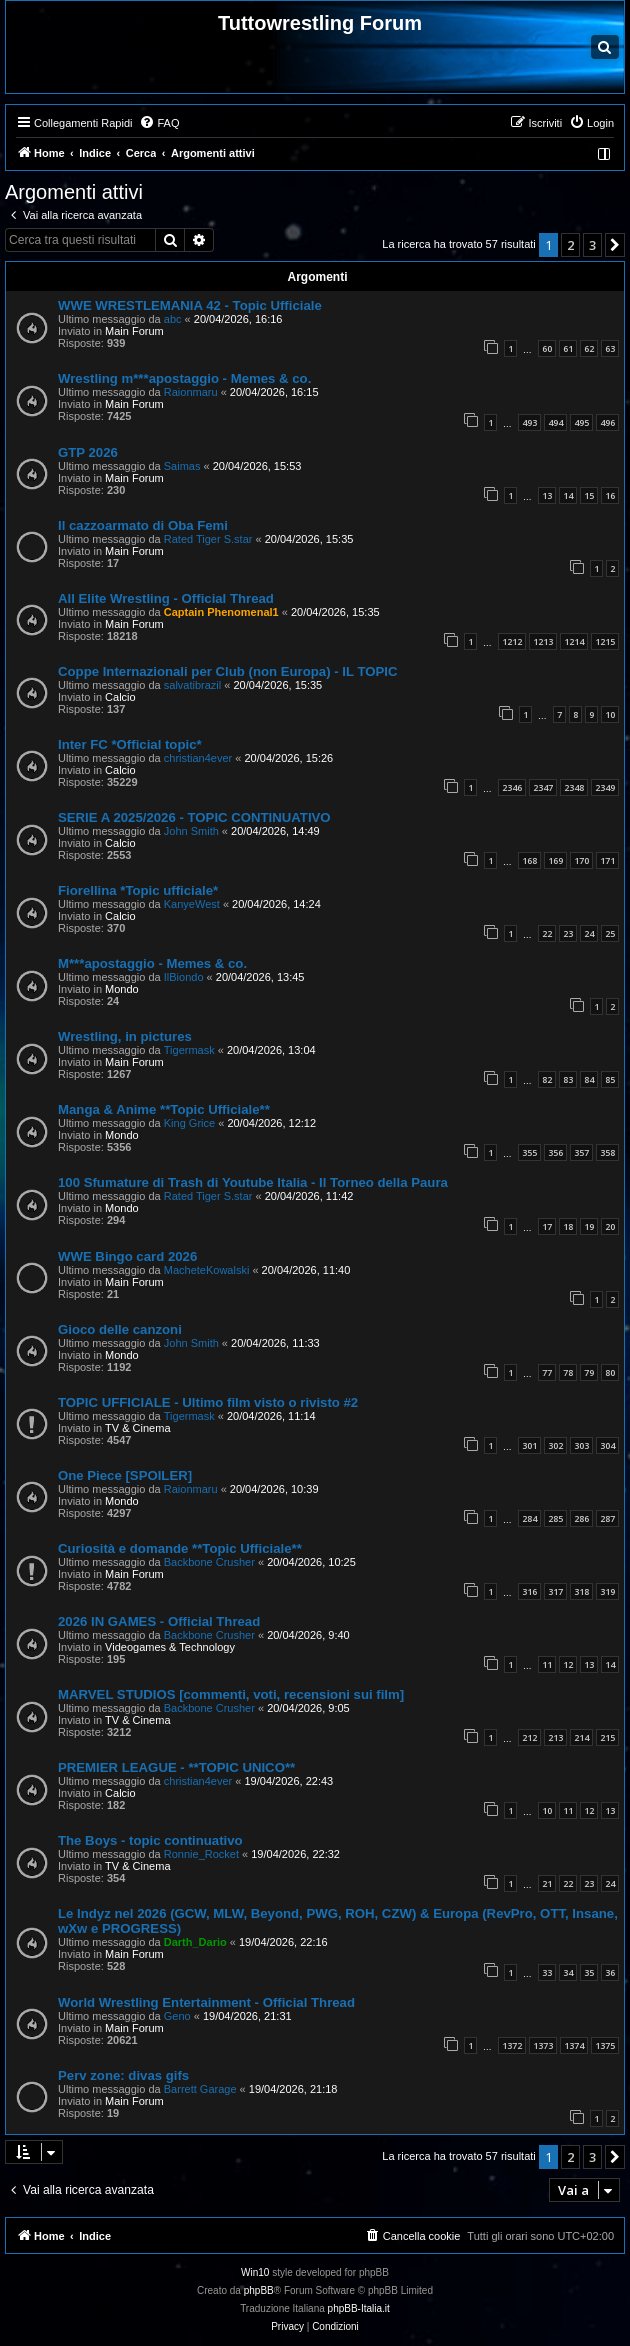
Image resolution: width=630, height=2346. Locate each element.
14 (568, 495)
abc (173, 319)
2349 (605, 787)
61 (568, 348)
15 (589, 495)
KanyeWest (192, 904)
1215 (605, 641)
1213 (543, 641)
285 (555, 1518)
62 (589, 348)
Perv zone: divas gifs (123, 2075)
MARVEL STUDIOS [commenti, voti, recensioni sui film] (231, 1694)
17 (547, 1226)
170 (581, 860)
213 (555, 1737)
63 (610, 348)
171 (607, 860)
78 (568, 1372)
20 (610, 1226)
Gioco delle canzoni (120, 1329)
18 (568, 1226)
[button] (615, 245)
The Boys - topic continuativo (150, 1840)
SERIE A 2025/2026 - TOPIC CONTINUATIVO (194, 817)
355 (529, 1152)
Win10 (255, 2272)
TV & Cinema (137, 1428)
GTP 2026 (88, 452)
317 (555, 1591)
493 (529, 422)
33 (547, 1972)
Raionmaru (191, 392)
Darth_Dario (195, 1942)
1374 (574, 2045)
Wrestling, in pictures (125, 1036)
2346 (512, 787)
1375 (605, 2045)
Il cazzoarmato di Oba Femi (143, 525)
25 (610, 933)
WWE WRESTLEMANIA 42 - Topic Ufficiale (190, 305)
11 (547, 1664)
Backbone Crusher (209, 1562)
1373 (543, 2045)
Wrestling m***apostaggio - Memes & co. (184, 378)
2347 (543, 787)
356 (555, 1152)
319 (607, 1591)
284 (529, 1518)
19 (589, 1226)
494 (555, 422)
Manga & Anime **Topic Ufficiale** (164, 1109)
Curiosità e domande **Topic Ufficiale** (180, 1548)
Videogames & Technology (170, 1647)
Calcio (120, 697)
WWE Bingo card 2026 (127, 1256)
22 (547, 933)
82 (547, 1079)
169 (555, 860)
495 (581, 422)
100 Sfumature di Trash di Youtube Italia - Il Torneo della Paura (253, 1182)
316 (529, 1591)
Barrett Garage (200, 2089)
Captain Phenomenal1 (221, 612)
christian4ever (198, 758)
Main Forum (134, 331)
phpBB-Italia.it (359, 2308)
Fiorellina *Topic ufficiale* (138, 890)
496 (607, 422)
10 (610, 714)
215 (607, 1737)
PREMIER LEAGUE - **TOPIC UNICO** (176, 1767)
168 (529, 860)
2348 (574, 787)
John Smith (191, 831)
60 (547, 348)
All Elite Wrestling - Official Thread (166, 598)
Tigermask (189, 1050)
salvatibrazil (192, 685)
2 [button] (570, 245)
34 (568, 1972)
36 (610, 1972)
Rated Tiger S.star (208, 539)
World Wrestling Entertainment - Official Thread (206, 2002)
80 (610, 1372)
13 (547, 495)
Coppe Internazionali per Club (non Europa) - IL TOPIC (227, 671)
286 (581, 1518)
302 (555, 1445)
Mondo (122, 989)
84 (589, 1079)
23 (568, 933)
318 (581, 1591)
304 (607, 1445)
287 (607, 1518)
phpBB (259, 2290)
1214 (574, 641)
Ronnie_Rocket (201, 1854)
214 (581, 1737)
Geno (177, 2016)
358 (607, 1152)
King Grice (189, 1123)
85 (610, 1079)
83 (568, 1079)
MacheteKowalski (207, 1270)
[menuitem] (159, 123)
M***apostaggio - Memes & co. (152, 963)
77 (547, 1372)
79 (589, 1372)
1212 (512, 641)
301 (529, 1445)
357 (581, 1152)
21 (547, 1883)
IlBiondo (184, 977)
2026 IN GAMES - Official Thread (159, 1621)
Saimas (182, 466)
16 (610, 495)
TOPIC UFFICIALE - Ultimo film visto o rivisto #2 (208, 1402)
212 (529, 1737)
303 (581, 1445)
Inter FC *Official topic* (130, 744)
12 (568, 1664)
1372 (512, 2045)
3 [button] (592, 245)
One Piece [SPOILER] (125, 1475)
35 (589, 1972)
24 (589, 933)
